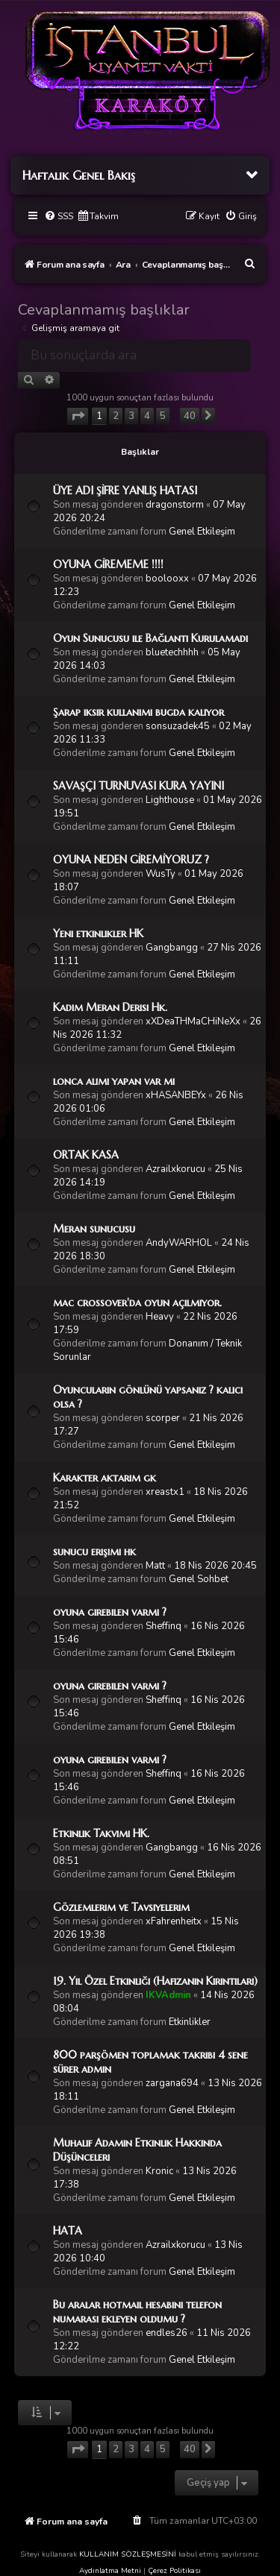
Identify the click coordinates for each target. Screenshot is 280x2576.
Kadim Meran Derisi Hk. (110, 1007)
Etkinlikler (190, 2022)
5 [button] (163, 416)
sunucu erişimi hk (94, 1551)
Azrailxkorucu (175, 1169)
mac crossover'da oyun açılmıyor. (137, 1302)
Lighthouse (170, 800)
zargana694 (172, 2083)
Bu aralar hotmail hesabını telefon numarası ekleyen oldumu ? (137, 2311)
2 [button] (116, 416)
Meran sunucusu (94, 1228)
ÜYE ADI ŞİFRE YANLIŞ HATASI (125, 490)
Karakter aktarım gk (104, 1477)
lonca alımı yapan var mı (114, 1081)
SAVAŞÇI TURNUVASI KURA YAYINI (138, 786)
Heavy (160, 1316)
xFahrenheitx (174, 1921)
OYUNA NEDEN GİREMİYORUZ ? (131, 859)
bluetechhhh (172, 652)
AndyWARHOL (179, 1243)
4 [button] (147, 416)
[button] (77, 416)
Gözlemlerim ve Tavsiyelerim (121, 1907)
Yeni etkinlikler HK (98, 933)
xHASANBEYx (176, 1095)
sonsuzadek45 (178, 726)
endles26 (166, 2333)
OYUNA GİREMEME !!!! (108, 564)
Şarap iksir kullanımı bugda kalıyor (138, 712)
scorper (163, 1418)
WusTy (160, 874)
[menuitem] (58, 217)
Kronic (159, 2171)
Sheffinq (163, 1626)
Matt (155, 1565)
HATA (67, 2231)
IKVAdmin (168, 1995)
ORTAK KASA (86, 1155)
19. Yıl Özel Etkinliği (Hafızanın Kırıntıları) (155, 1981)
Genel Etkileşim (202, 531)
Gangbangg (172, 947)
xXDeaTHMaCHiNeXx (193, 1021)
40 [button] (190, 416)
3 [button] (131, 416)
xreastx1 (165, 1492)
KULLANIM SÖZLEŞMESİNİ (127, 2554)
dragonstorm (175, 504)
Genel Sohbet (198, 1579)
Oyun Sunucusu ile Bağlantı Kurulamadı (150, 638)
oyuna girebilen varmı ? (110, 1612)
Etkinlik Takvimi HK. (101, 1833)
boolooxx (167, 578)
